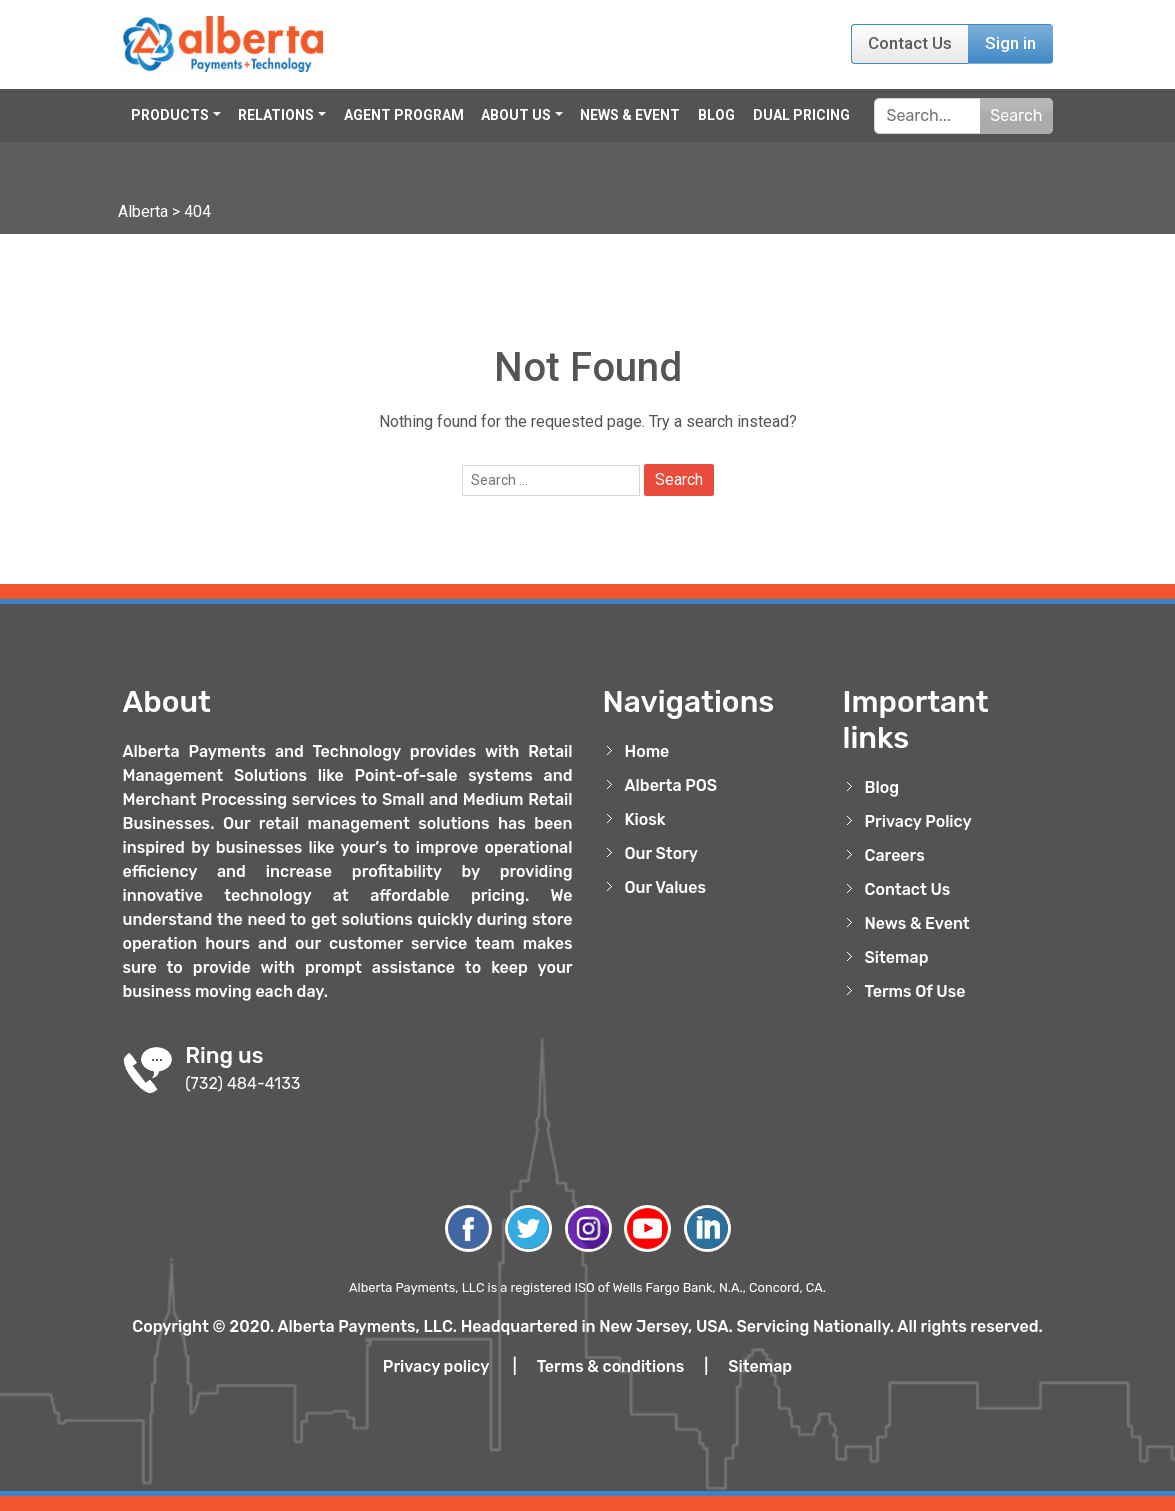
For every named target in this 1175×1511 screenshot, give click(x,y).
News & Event (630, 115)
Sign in (1010, 43)
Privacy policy (436, 1366)
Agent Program (404, 115)
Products (170, 115)
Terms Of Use (915, 991)
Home (647, 751)
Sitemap (897, 957)
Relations (276, 115)
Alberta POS (671, 785)
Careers (895, 855)
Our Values (666, 887)
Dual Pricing (801, 115)
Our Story (662, 853)
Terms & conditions (611, 1366)
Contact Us (910, 43)
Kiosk (645, 819)
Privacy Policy (918, 821)
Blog (716, 115)
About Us (516, 115)
